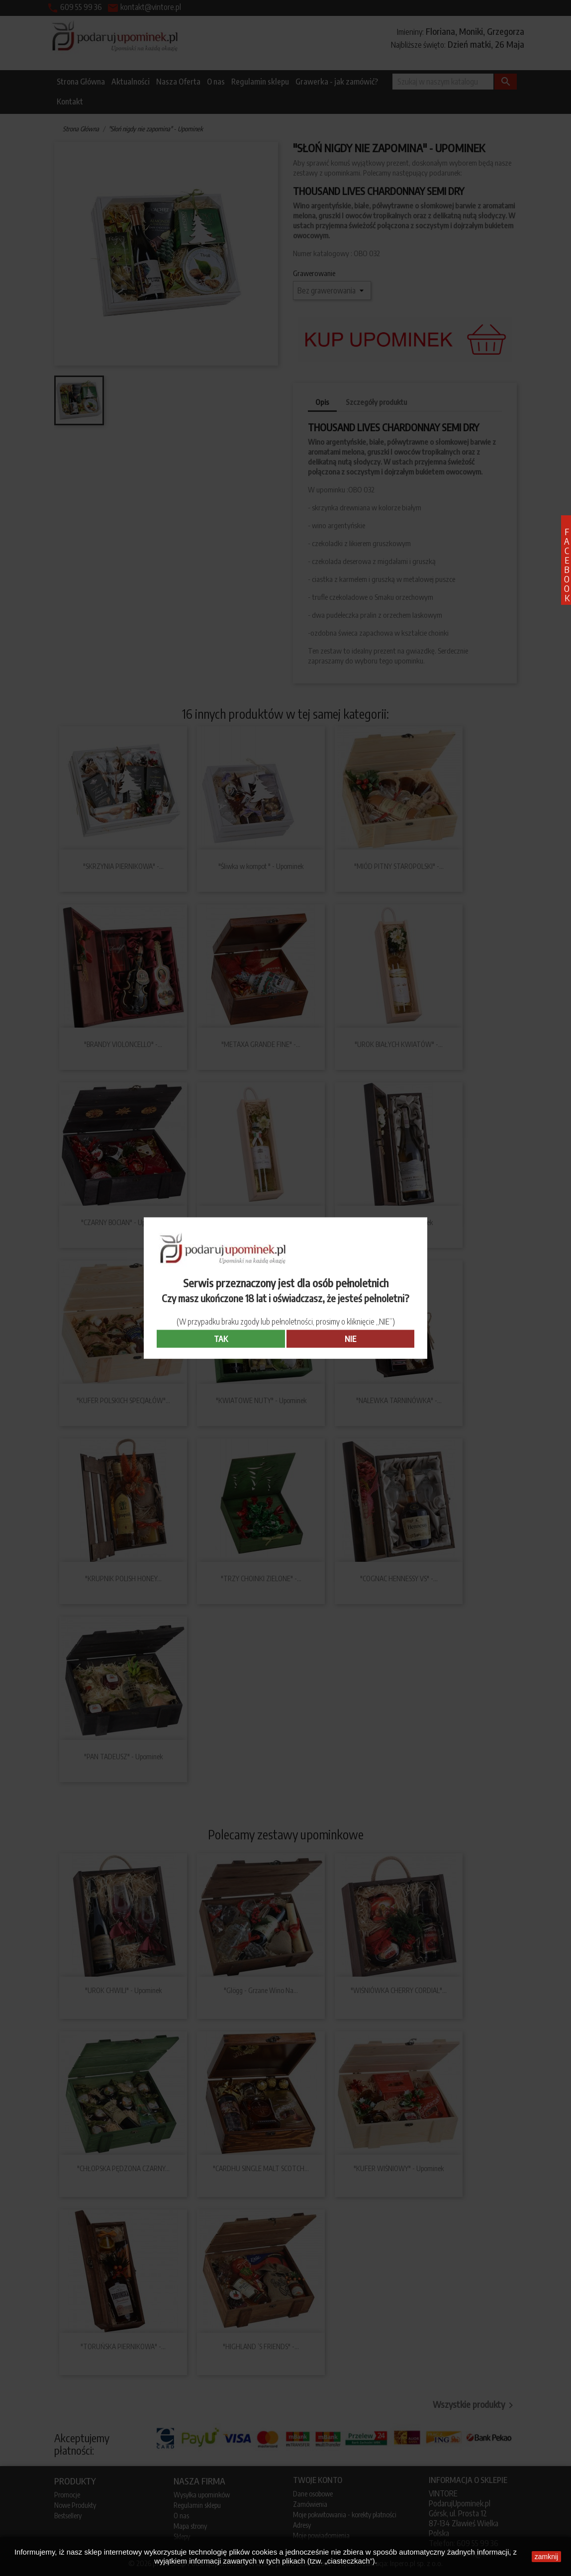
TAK (221, 1339)
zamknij (546, 2557)
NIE (350, 1339)
